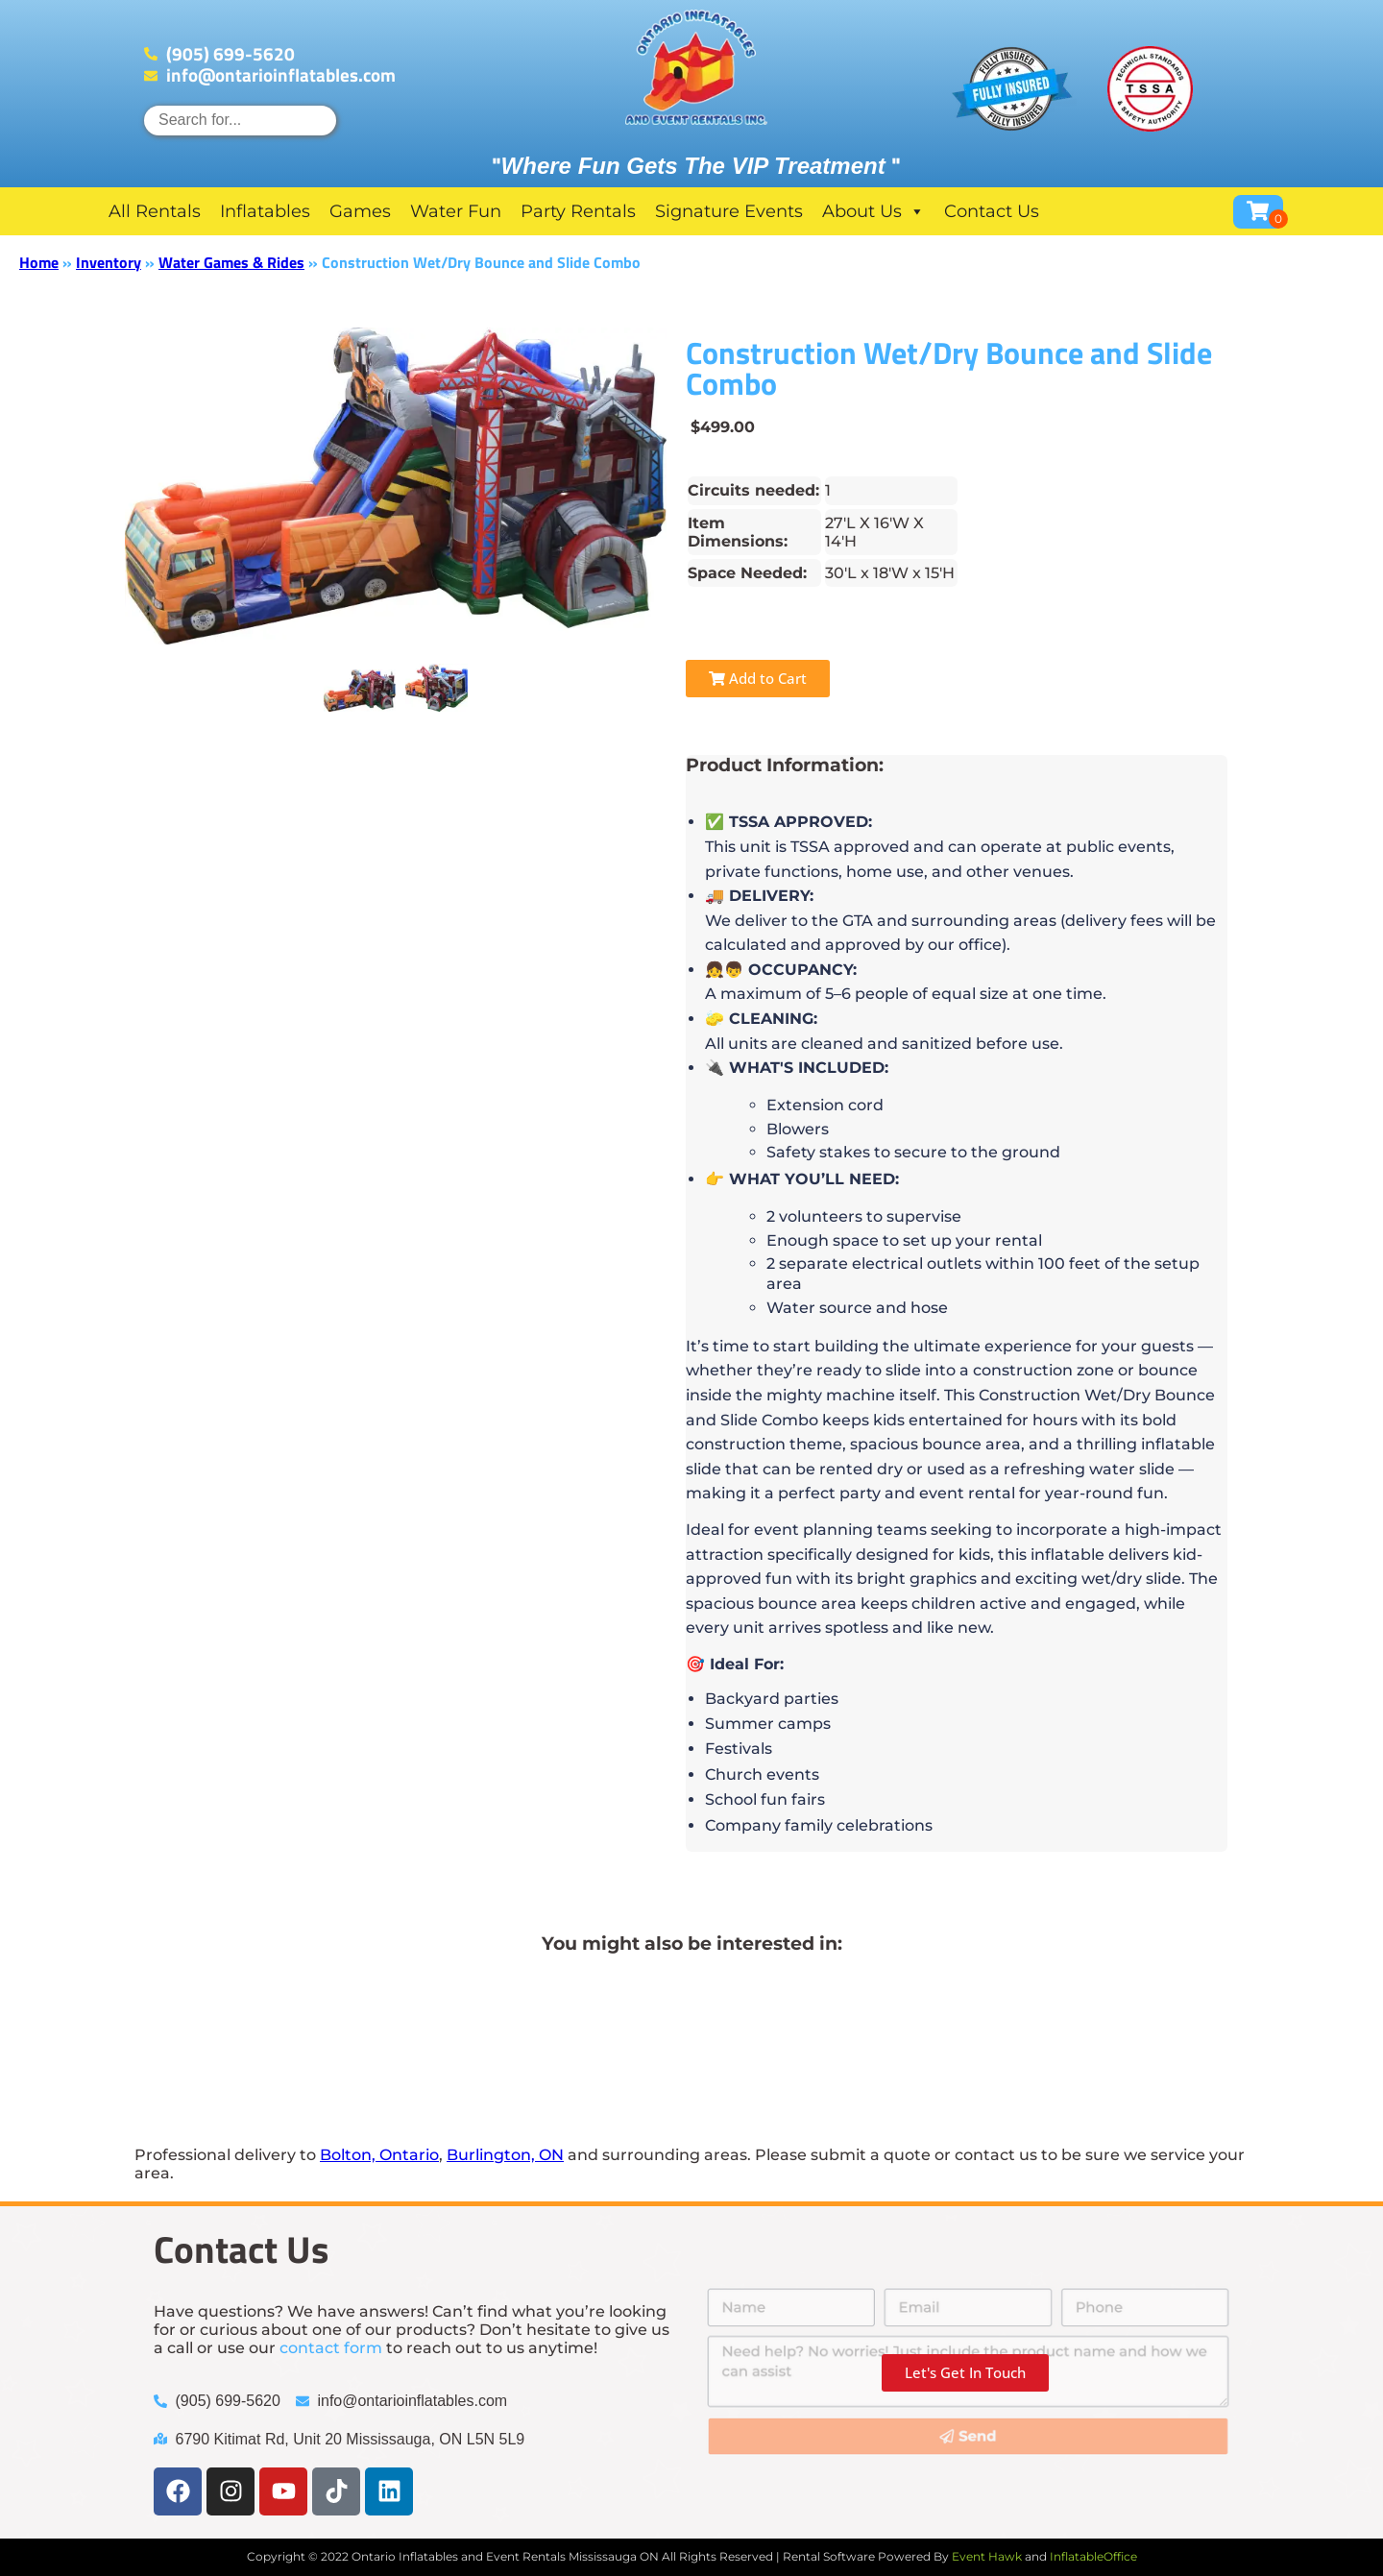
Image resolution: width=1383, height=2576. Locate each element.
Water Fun (455, 211)
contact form (330, 2348)
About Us (873, 211)
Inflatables (265, 211)
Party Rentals (578, 211)
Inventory (108, 262)
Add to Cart (758, 678)
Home (39, 262)
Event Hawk (987, 2556)
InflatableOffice (1093, 2556)
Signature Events (729, 211)
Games (360, 211)
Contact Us (991, 211)
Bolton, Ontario (379, 2155)
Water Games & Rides (231, 262)
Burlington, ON (505, 2155)
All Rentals (155, 211)
